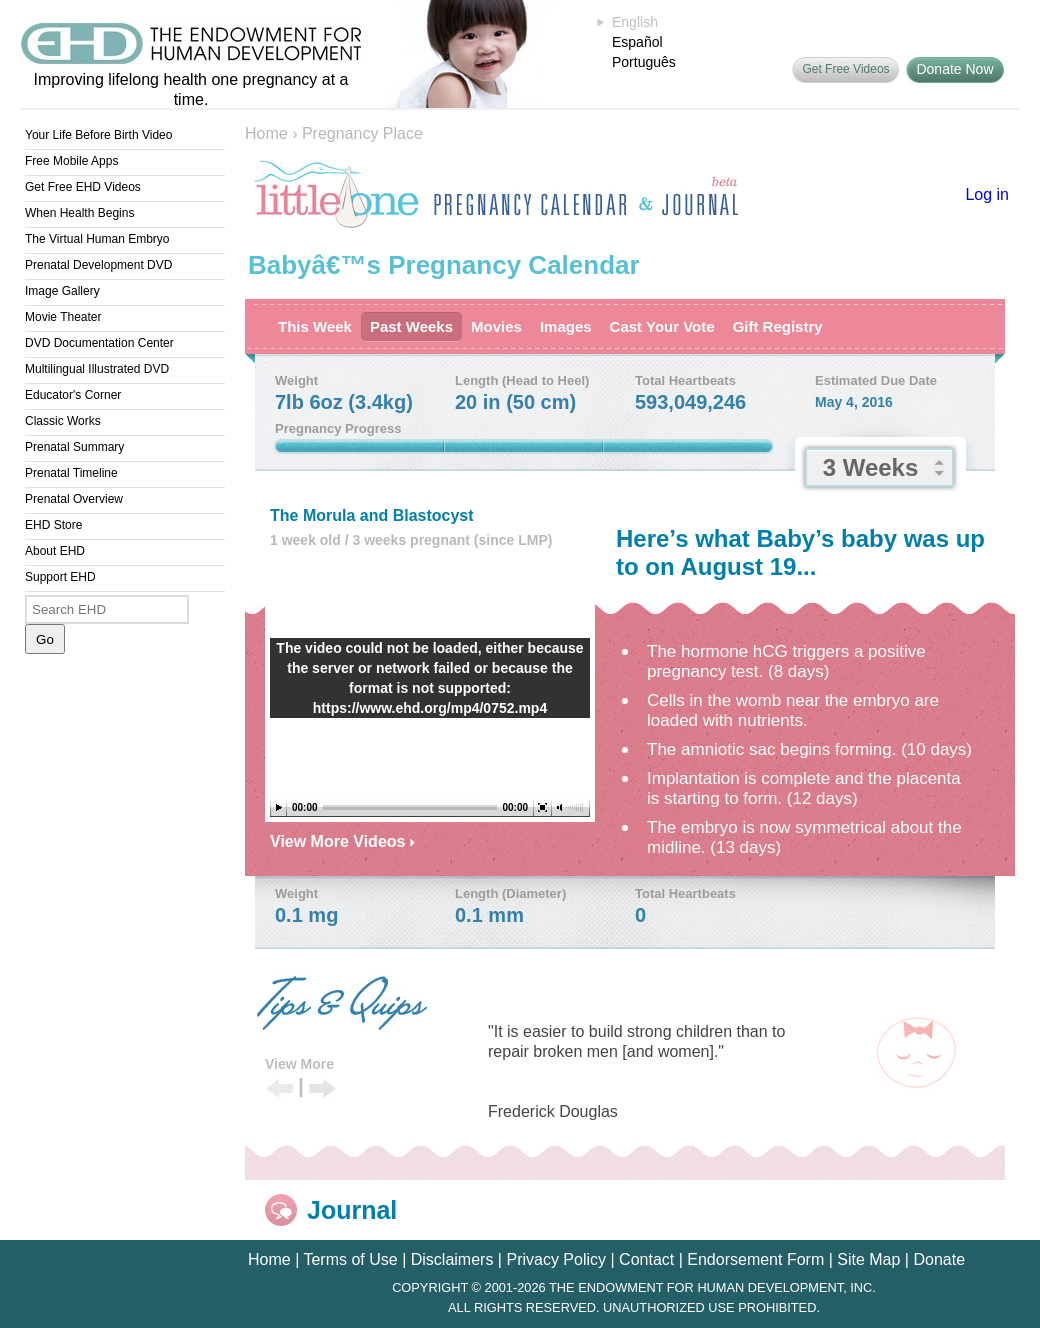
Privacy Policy (556, 1259)
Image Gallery (62, 291)
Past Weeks (411, 326)
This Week (315, 326)
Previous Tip (279, 1089)
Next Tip (322, 1089)
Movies (496, 326)
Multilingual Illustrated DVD (97, 369)
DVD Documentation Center (99, 343)
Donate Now (954, 69)
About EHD (55, 551)
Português (644, 62)
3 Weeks (871, 467)
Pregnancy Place (362, 133)
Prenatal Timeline (71, 473)
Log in (987, 194)
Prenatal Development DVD (98, 265)
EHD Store (53, 525)
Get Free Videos (845, 69)
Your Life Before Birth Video (98, 135)
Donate (939, 1259)
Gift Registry (778, 326)
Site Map (868, 1259)
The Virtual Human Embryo (97, 239)
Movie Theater (63, 317)
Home (266, 133)
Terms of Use (350, 1259)
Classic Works (63, 421)
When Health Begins (79, 213)
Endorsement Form (755, 1259)
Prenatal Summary (74, 447)
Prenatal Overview (74, 499)
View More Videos (342, 841)
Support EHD (60, 577)
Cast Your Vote (662, 326)
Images (566, 326)
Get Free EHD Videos (83, 187)
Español (637, 42)
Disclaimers (452, 1259)
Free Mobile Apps (71, 161)
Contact (646, 1259)
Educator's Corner (73, 395)
